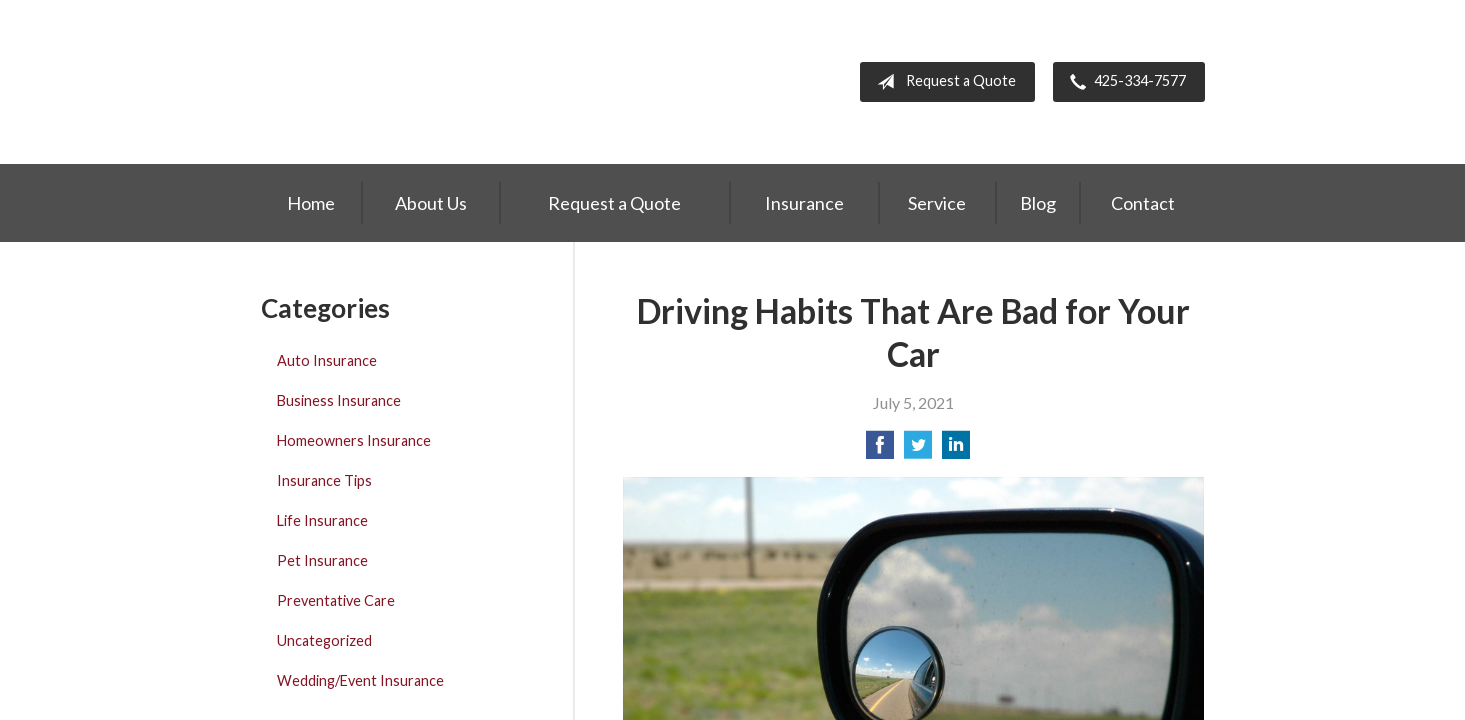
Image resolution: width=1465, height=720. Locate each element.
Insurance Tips (324, 480)
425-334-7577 (1124, 82)
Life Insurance (322, 520)
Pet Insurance (322, 560)
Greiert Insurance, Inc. (393, 82)
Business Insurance (339, 400)
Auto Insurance (327, 360)
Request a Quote (942, 82)
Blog (1038, 203)
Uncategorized (324, 640)
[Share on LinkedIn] (956, 450)
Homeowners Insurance (354, 440)
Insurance (804, 203)
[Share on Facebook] (880, 450)
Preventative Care (336, 600)
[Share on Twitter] (918, 450)
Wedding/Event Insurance (360, 680)
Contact (1143, 203)
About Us (431, 203)
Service (937, 203)
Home (311, 203)
